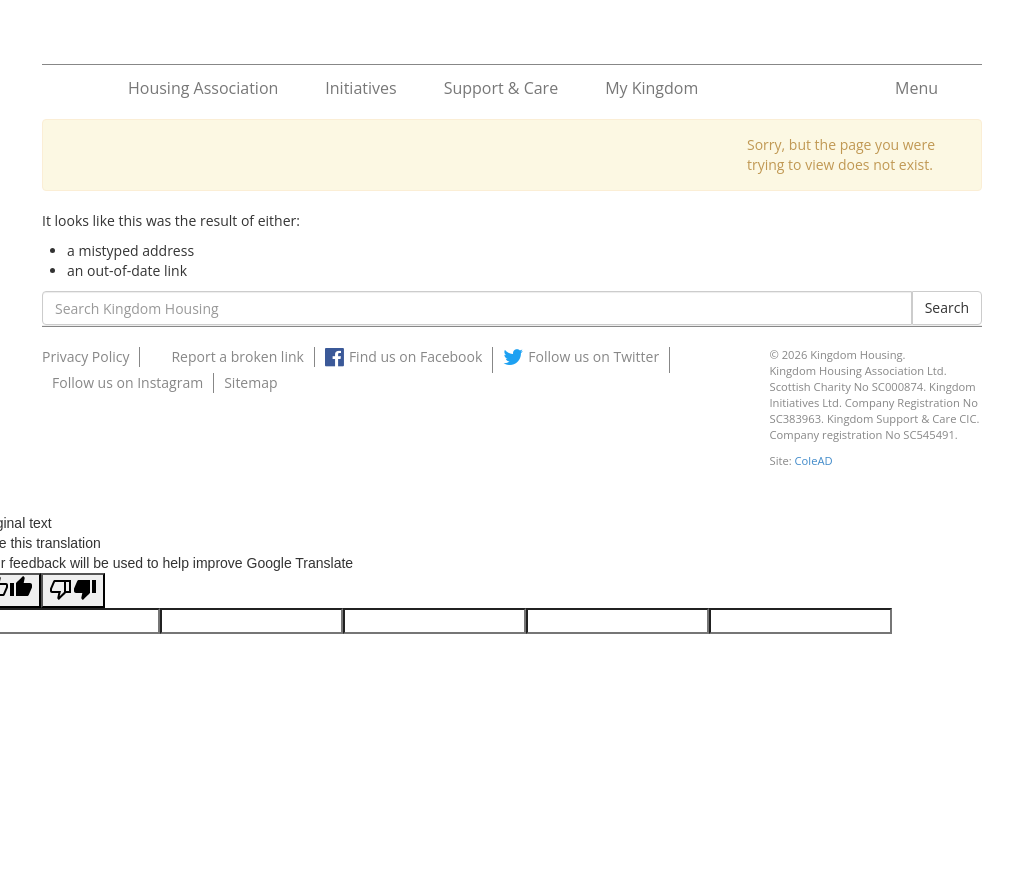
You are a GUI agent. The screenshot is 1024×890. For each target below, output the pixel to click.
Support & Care (501, 87)
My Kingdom (651, 87)
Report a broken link (237, 356)
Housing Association (203, 87)
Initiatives (360, 87)
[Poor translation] (73, 590)
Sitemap (250, 382)
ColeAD (814, 460)
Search (947, 307)
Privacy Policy (85, 356)
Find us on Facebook (415, 356)
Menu (916, 87)
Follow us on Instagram (127, 382)
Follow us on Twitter (593, 356)
